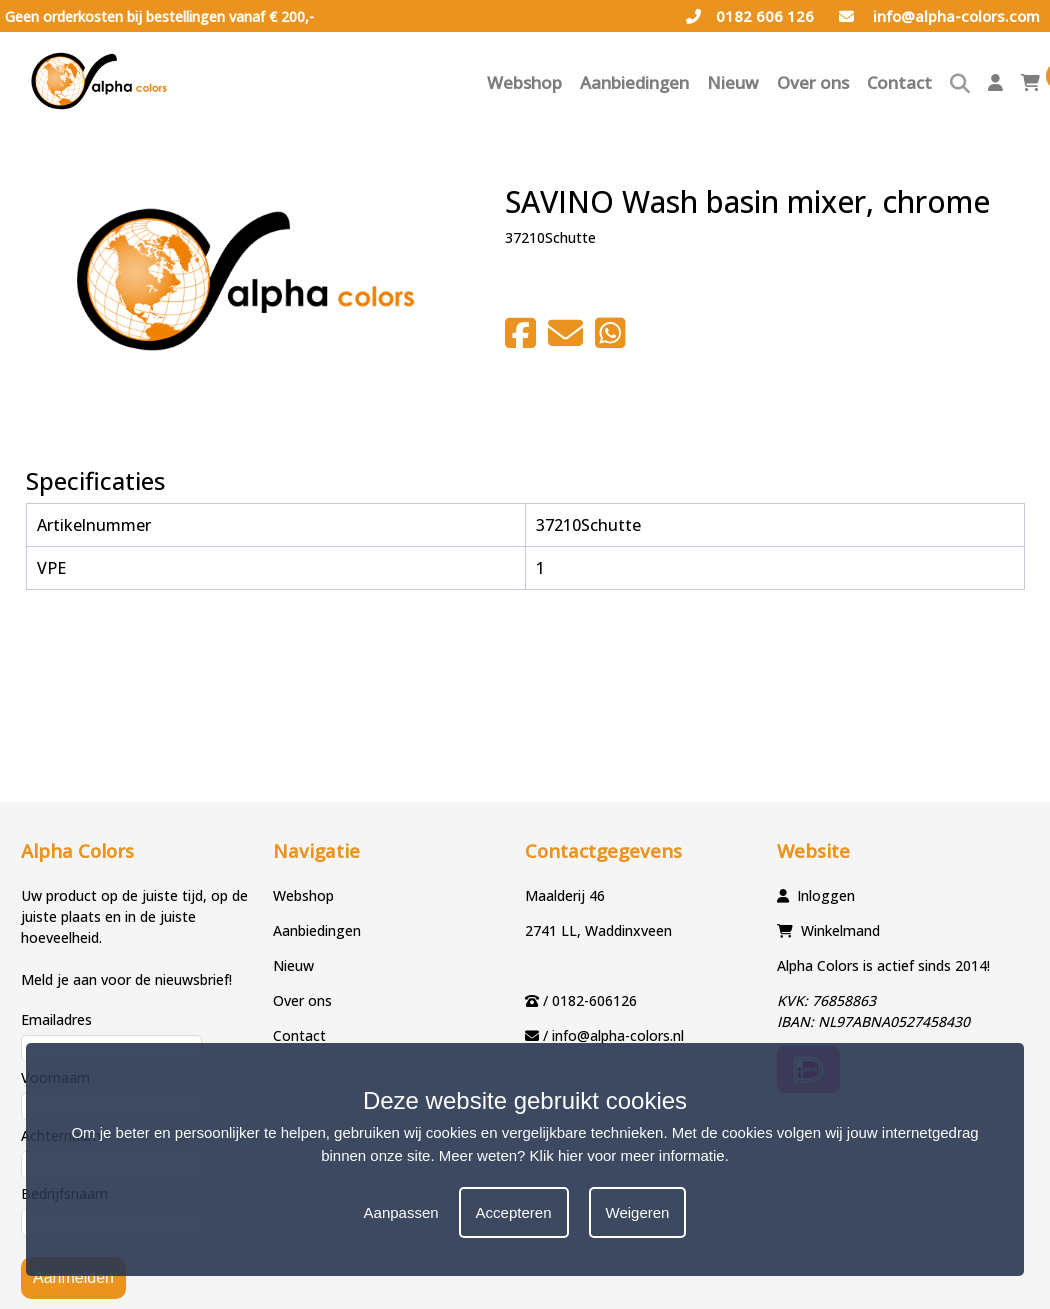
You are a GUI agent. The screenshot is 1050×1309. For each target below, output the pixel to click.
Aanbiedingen (634, 82)
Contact (899, 82)
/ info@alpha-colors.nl (613, 1035)
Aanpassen (401, 1212)
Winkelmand (840, 930)
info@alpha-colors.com (939, 16)
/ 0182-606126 (590, 1000)
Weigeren (638, 1212)
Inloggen (826, 895)
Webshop (524, 82)
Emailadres (56, 1019)
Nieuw (733, 82)
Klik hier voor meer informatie (627, 1155)
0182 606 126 (750, 16)
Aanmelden (73, 1277)
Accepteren (514, 1212)
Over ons (813, 82)
